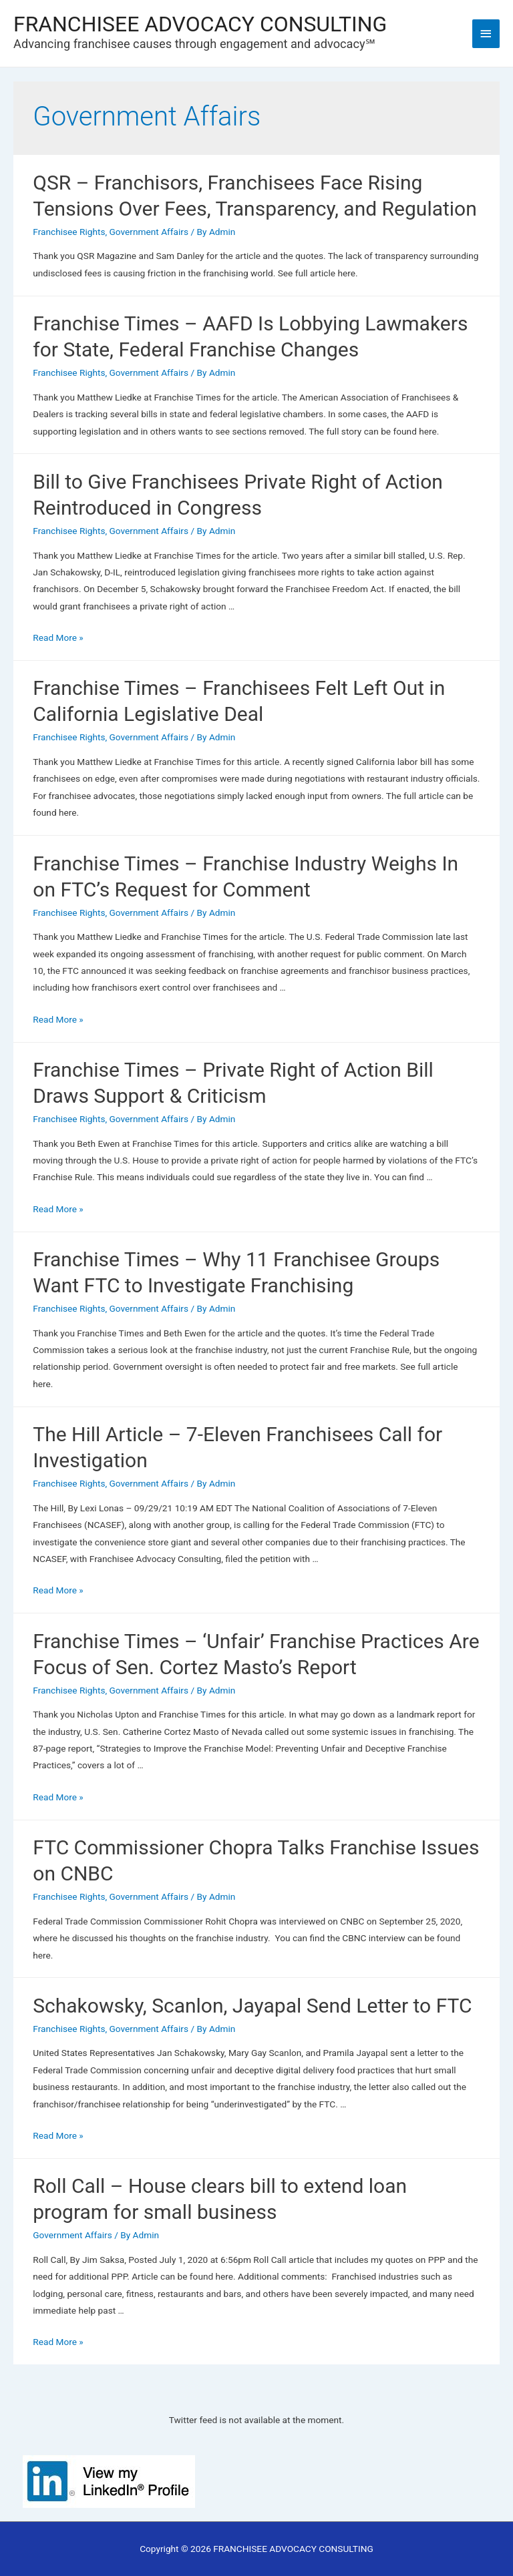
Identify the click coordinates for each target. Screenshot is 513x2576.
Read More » (58, 637)
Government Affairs (149, 231)
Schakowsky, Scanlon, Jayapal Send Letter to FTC (252, 2005)
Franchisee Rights (69, 231)
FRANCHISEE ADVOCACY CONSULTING (200, 24)
